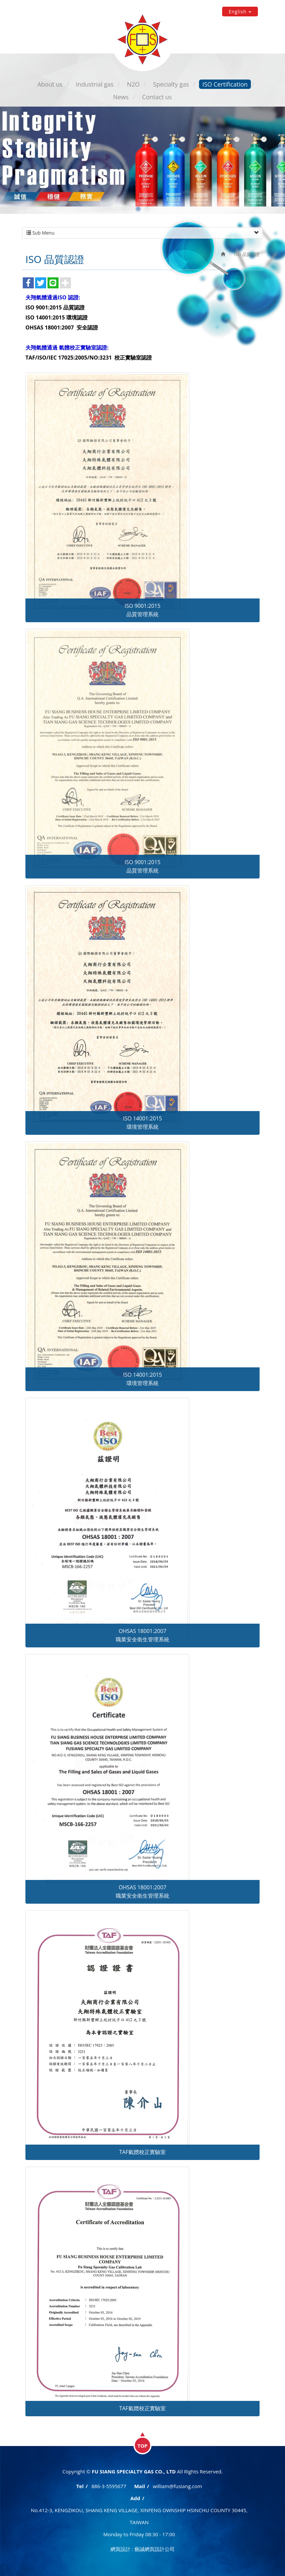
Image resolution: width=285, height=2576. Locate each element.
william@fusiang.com (177, 2486)
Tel (80, 2486)
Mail (139, 2486)
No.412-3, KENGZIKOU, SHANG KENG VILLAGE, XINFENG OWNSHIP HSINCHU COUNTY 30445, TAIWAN (139, 2516)
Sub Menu (142, 233)
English (240, 11)
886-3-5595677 (108, 2486)
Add (135, 2498)
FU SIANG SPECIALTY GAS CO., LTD (142, 39)
